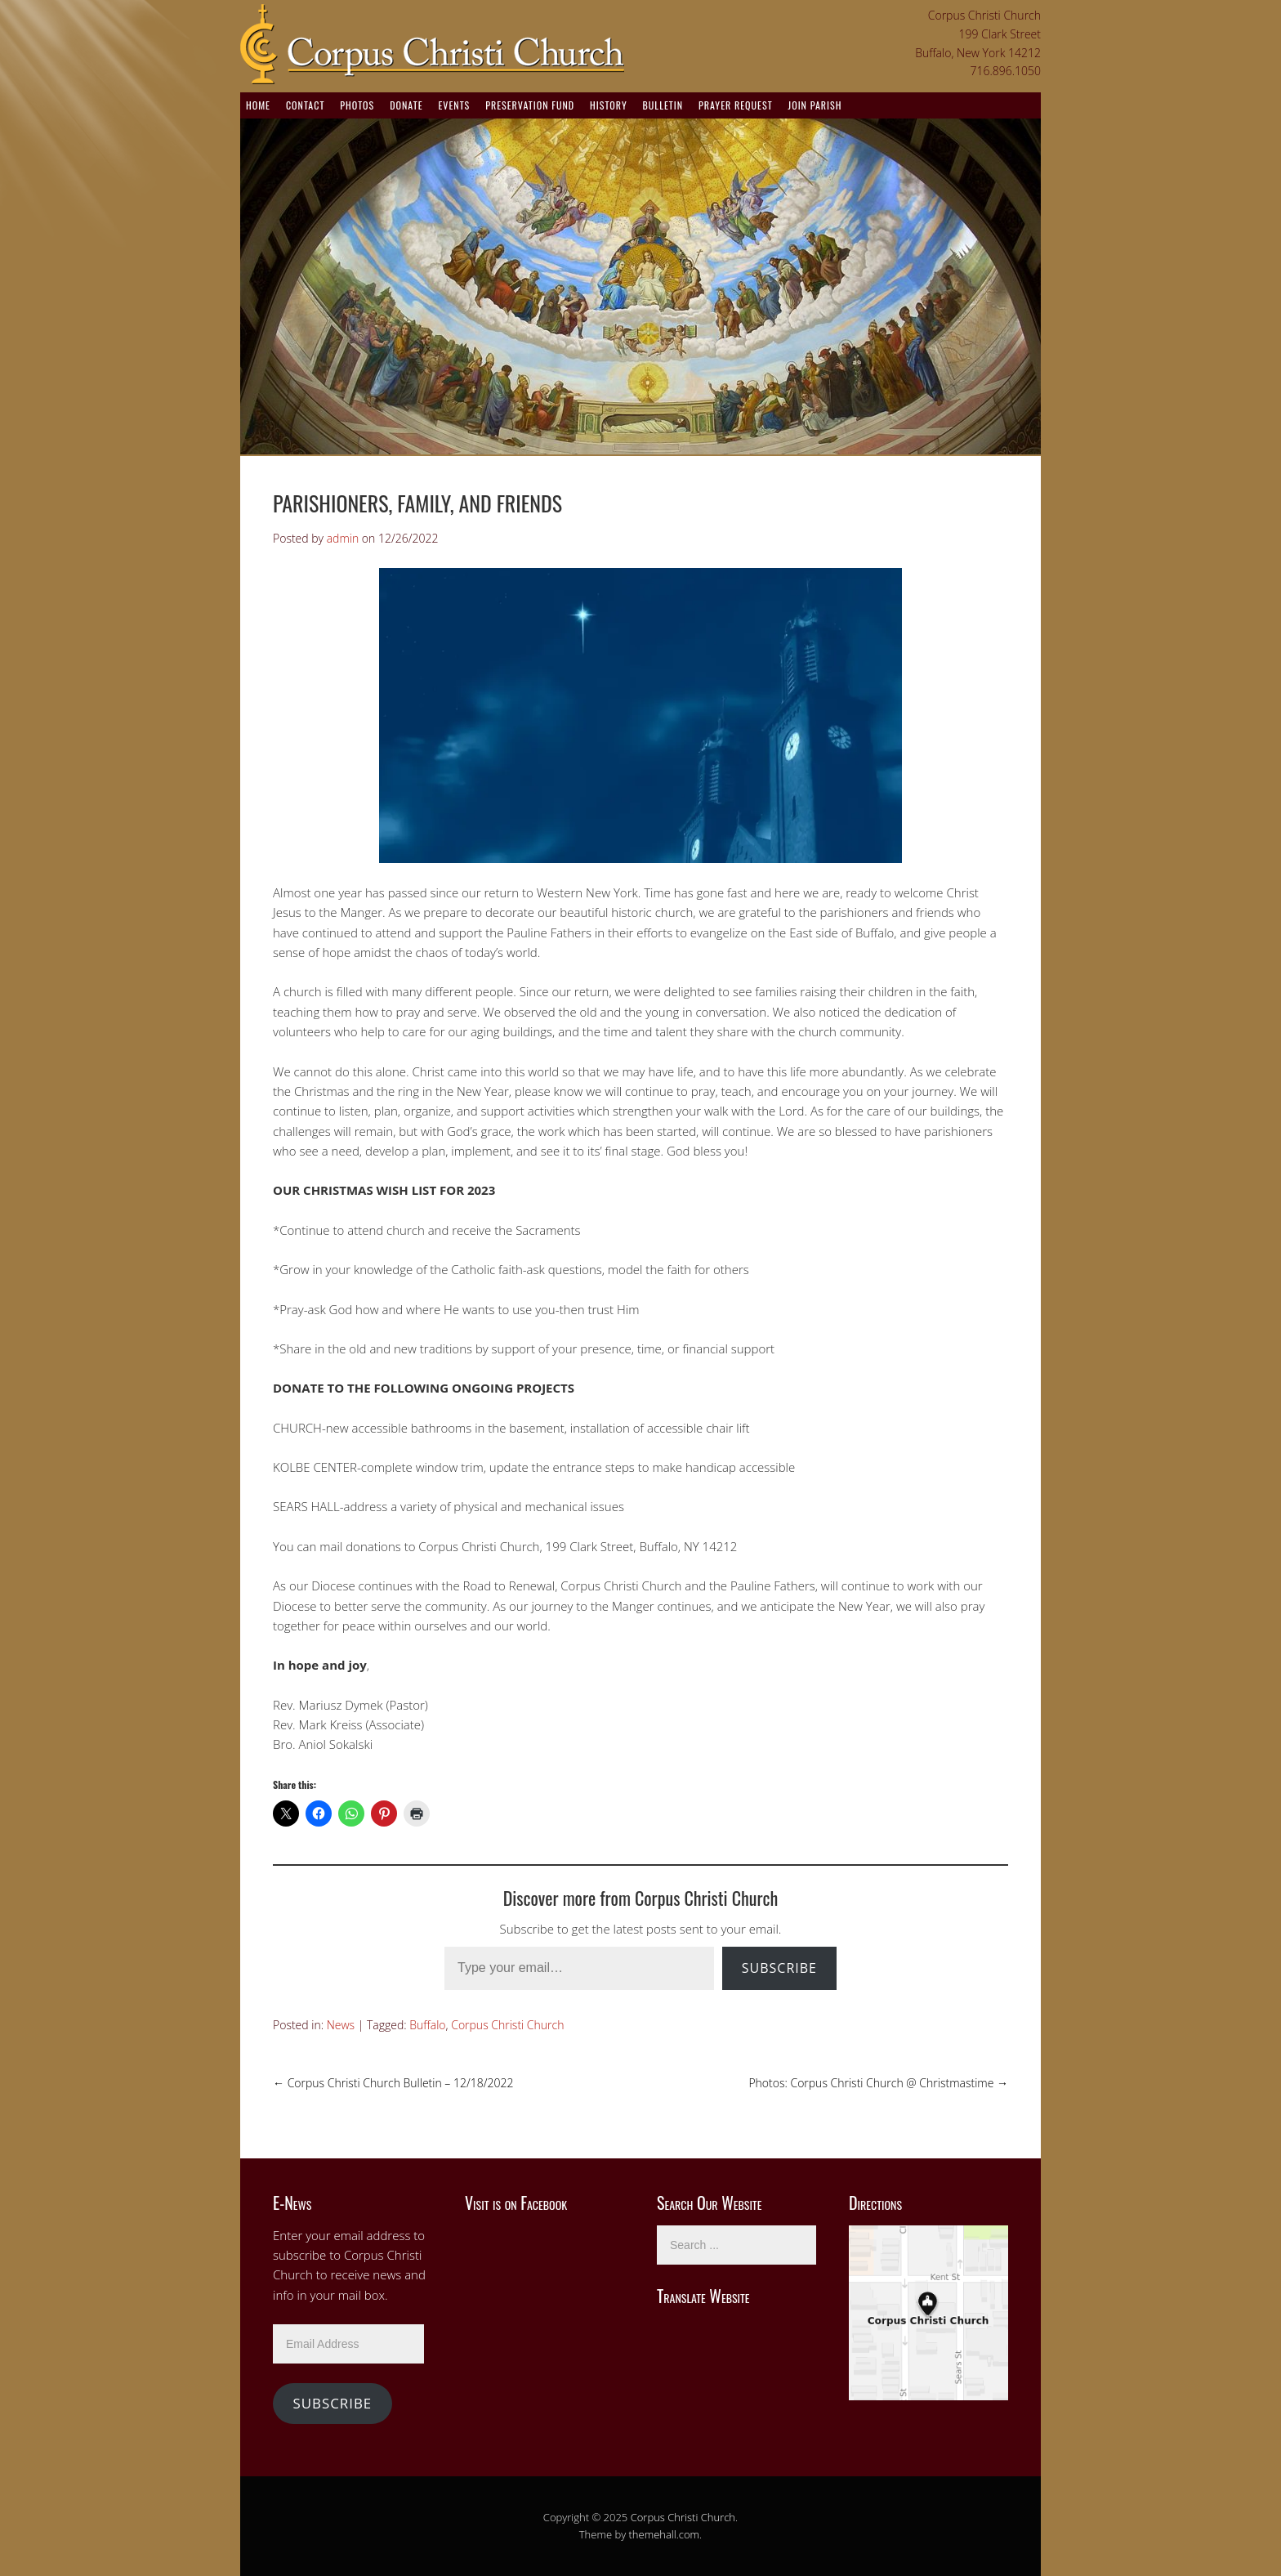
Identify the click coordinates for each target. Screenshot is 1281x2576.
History (608, 105)
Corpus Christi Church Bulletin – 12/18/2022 (393, 2083)
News (341, 2025)
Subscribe (779, 1968)
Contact (305, 105)
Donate (406, 105)
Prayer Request (736, 105)
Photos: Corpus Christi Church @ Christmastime (878, 2083)
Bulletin (663, 105)
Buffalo (427, 2025)
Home (258, 105)
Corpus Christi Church (507, 2025)
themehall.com (664, 2534)
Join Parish (815, 105)
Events (454, 105)
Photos (357, 105)
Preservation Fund (529, 105)
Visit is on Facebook (516, 2202)
